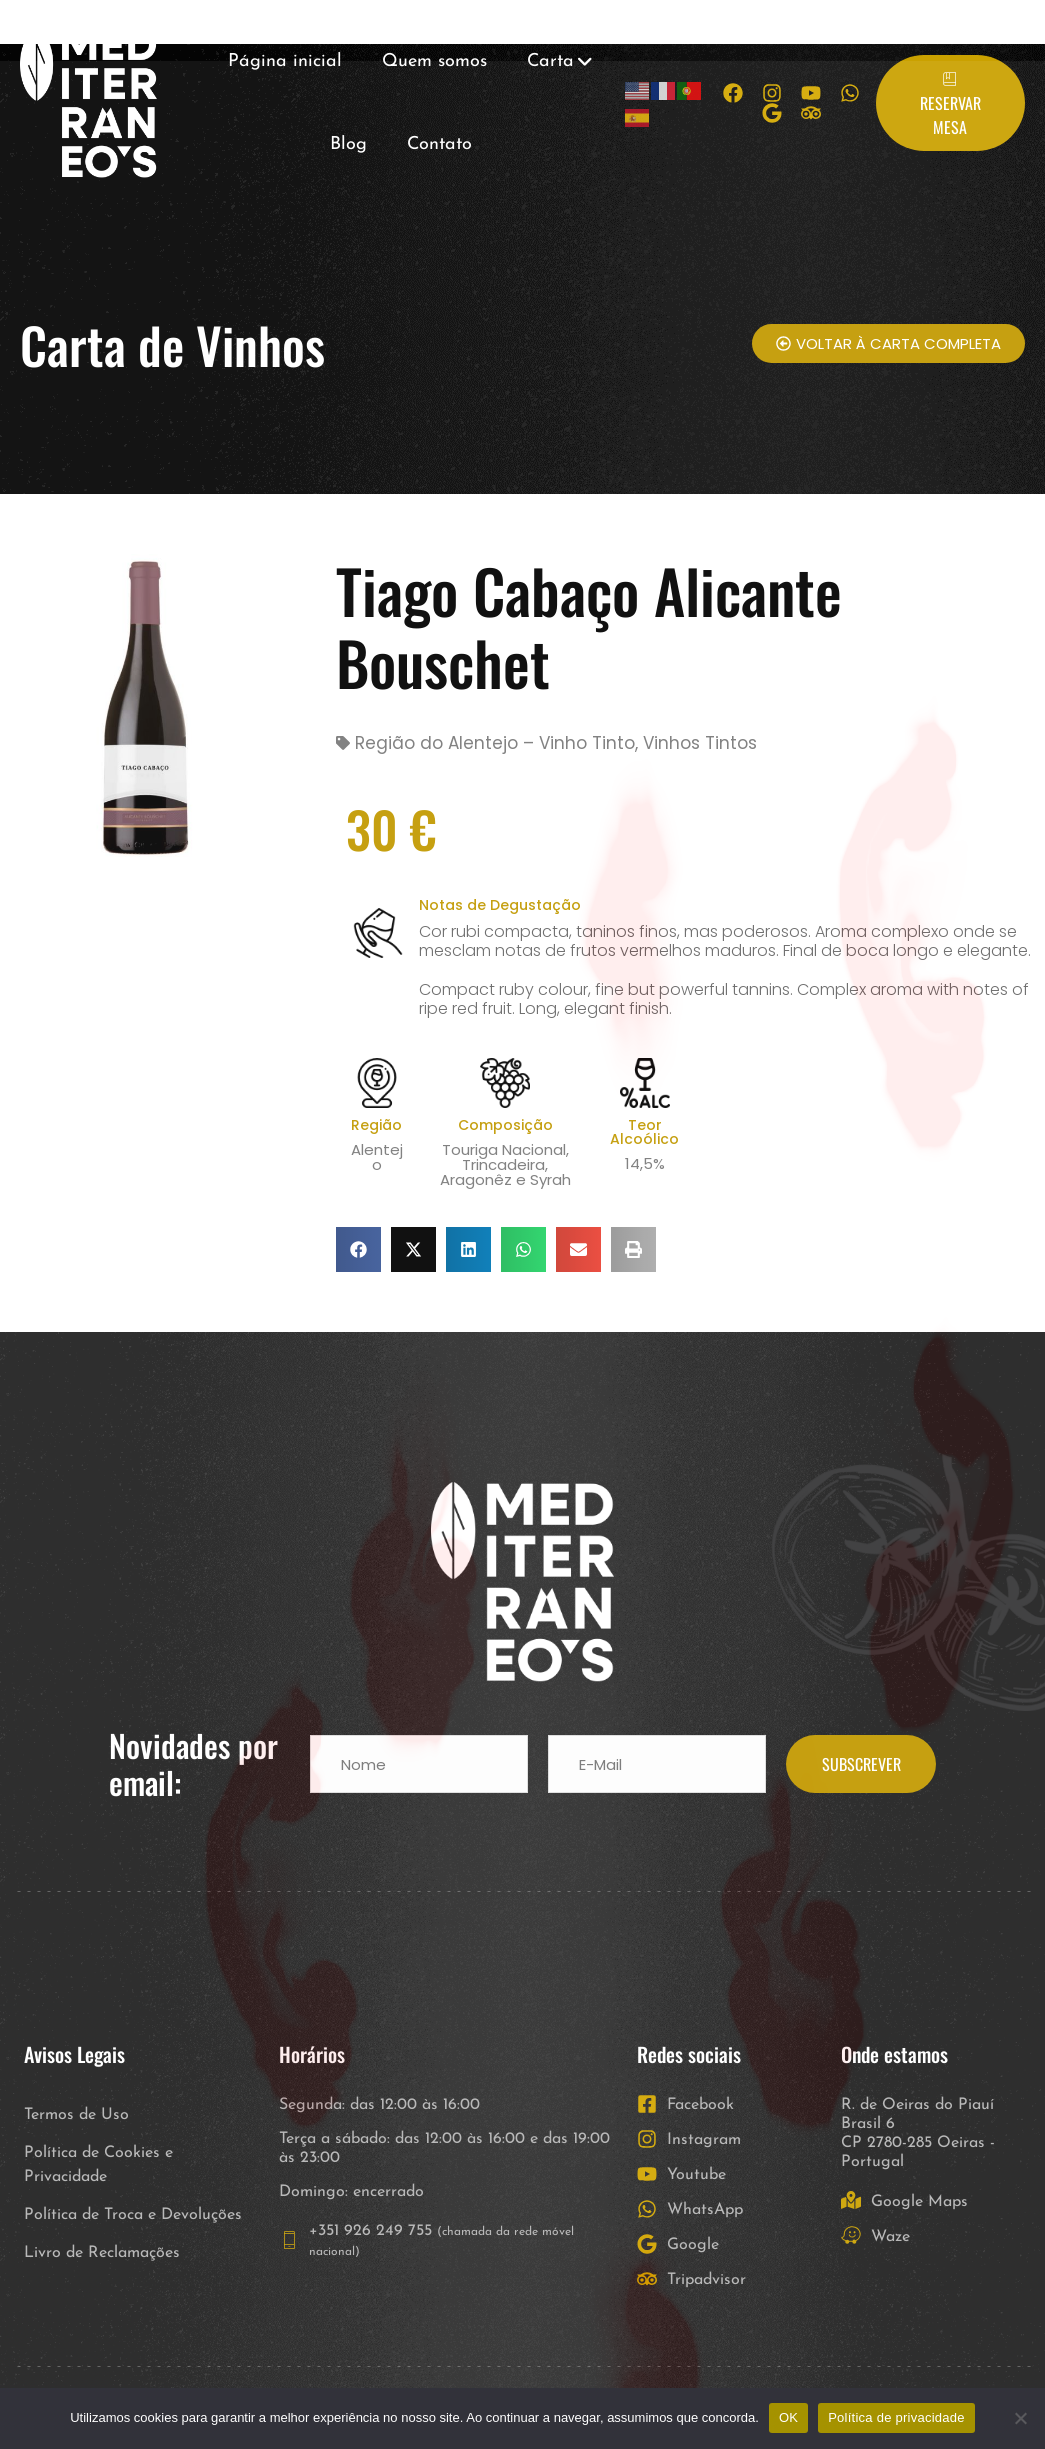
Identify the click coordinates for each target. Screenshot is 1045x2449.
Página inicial (285, 61)
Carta (550, 61)
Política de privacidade (896, 2417)
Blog (348, 144)
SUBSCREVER (861, 1764)
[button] (358, 1249)
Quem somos (434, 61)
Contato (439, 144)
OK (788, 2417)
